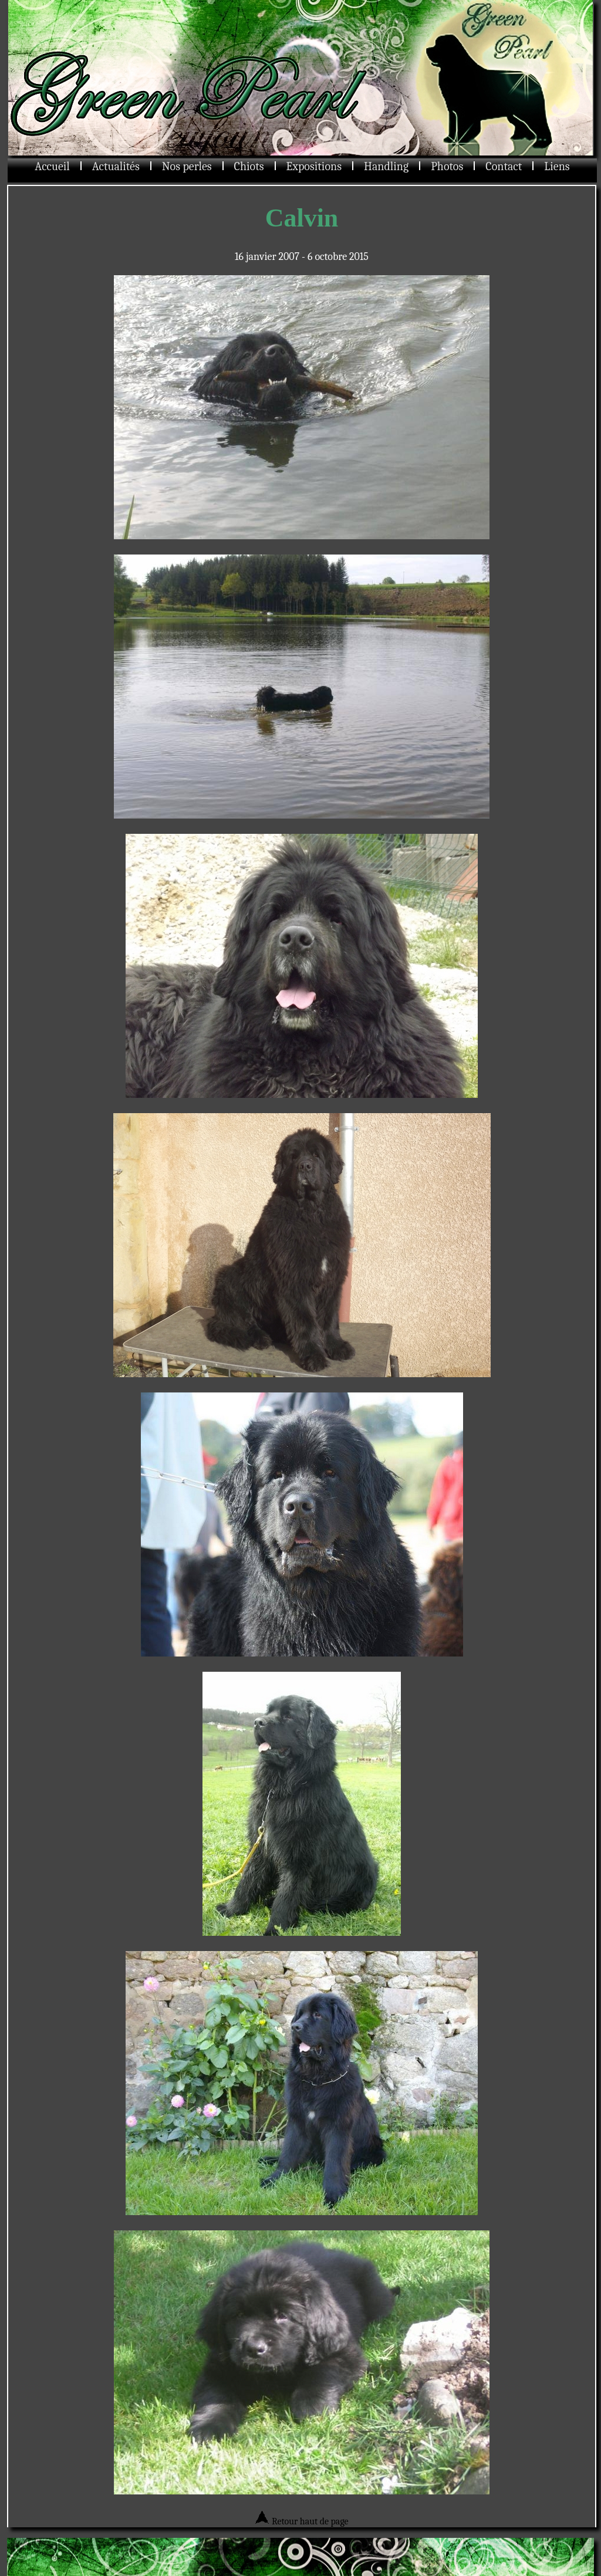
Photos (447, 166)
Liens (556, 166)
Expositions (314, 166)
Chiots (249, 166)
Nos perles (187, 166)
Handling (386, 166)
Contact (503, 166)
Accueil (52, 166)
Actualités (116, 166)
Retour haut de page (301, 2521)
